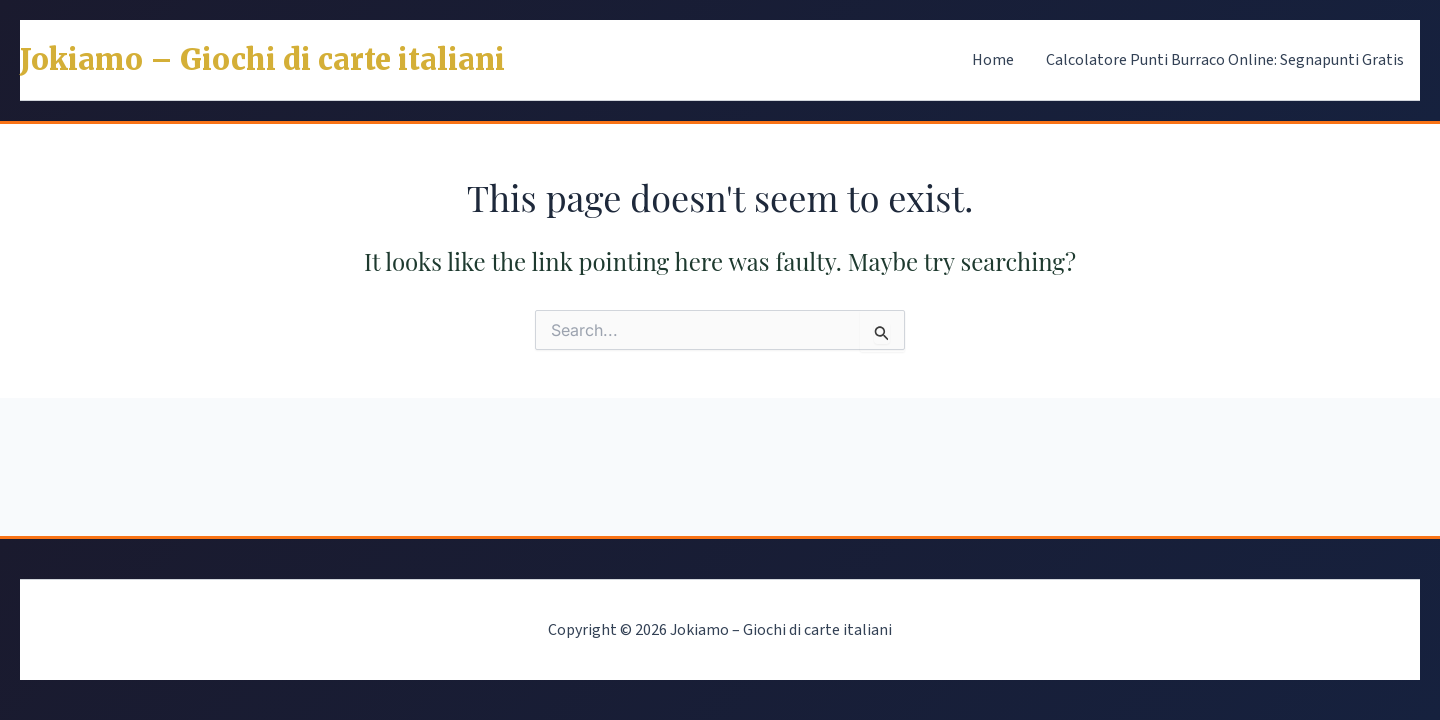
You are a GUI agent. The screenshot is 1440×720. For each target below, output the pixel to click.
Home (993, 60)
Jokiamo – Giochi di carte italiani (262, 60)
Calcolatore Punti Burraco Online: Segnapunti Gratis (1225, 60)
